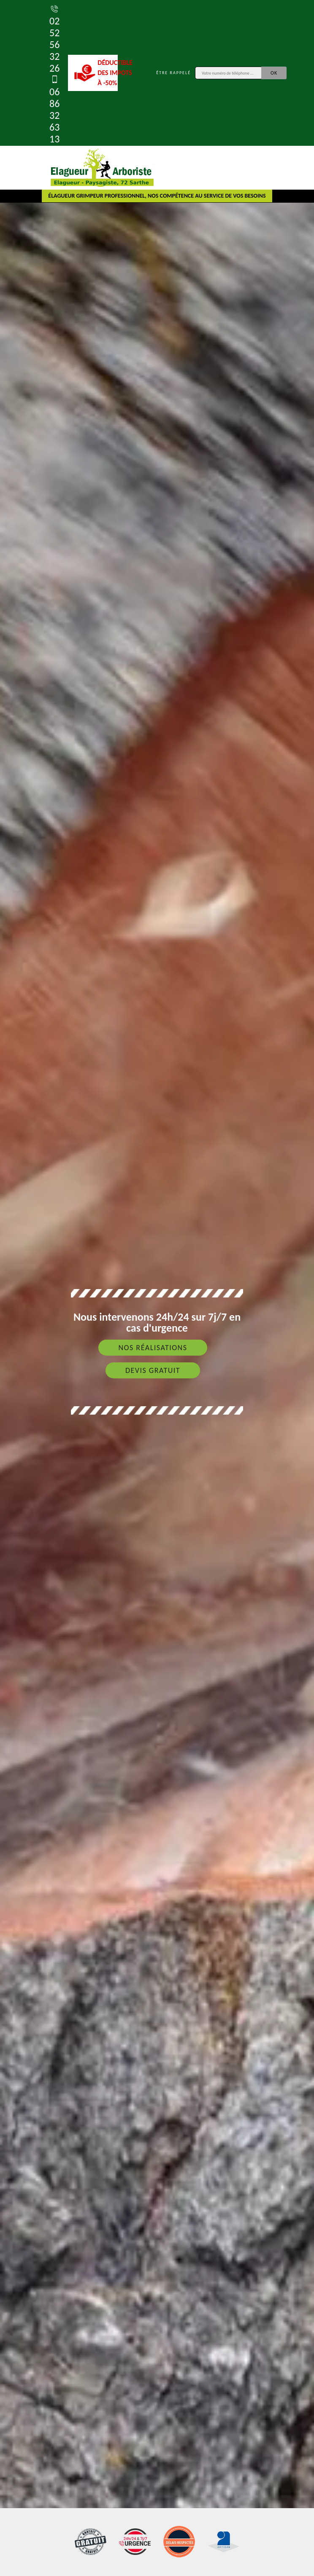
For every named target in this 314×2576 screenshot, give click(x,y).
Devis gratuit (152, 1370)
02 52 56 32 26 (54, 38)
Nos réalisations (152, 1347)
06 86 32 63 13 (54, 109)
